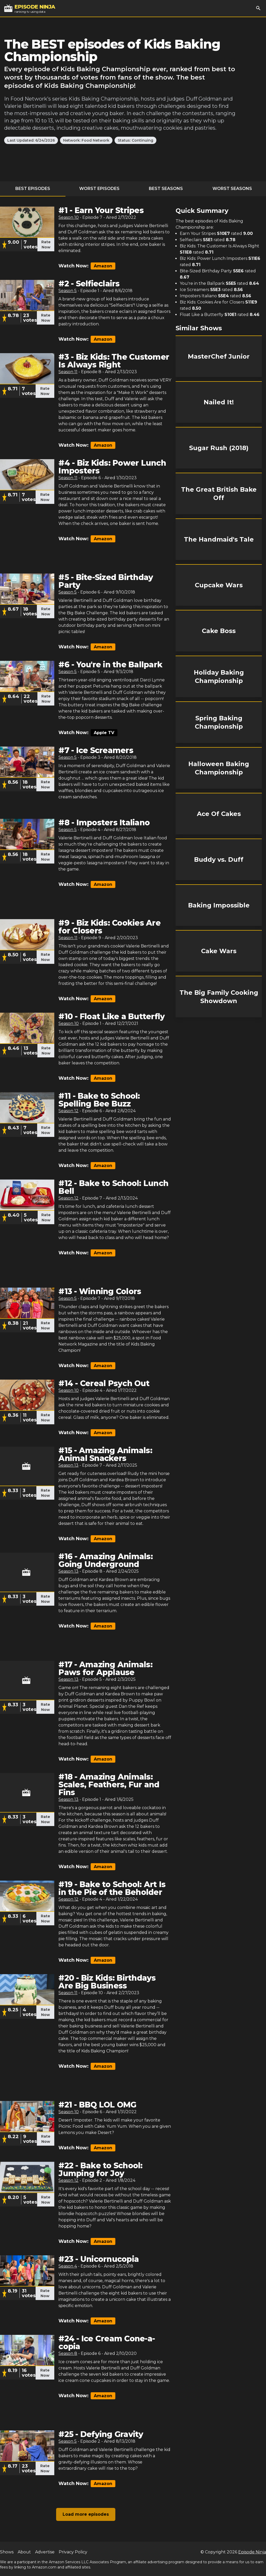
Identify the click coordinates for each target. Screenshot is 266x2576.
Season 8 (67, 2353)
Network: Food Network (86, 140)
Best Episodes (32, 188)
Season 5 (67, 290)
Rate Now (46, 244)
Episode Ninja (252, 2551)
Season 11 (67, 371)
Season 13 (68, 1465)
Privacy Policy (73, 2551)
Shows (7, 2551)
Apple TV (104, 732)
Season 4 (67, 2266)
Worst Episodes (99, 188)
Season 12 (68, 1110)
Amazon (103, 265)
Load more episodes (86, 2514)
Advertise (45, 2551)
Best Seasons (166, 188)
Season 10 (68, 217)
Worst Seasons (232, 188)
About (24, 2551)
